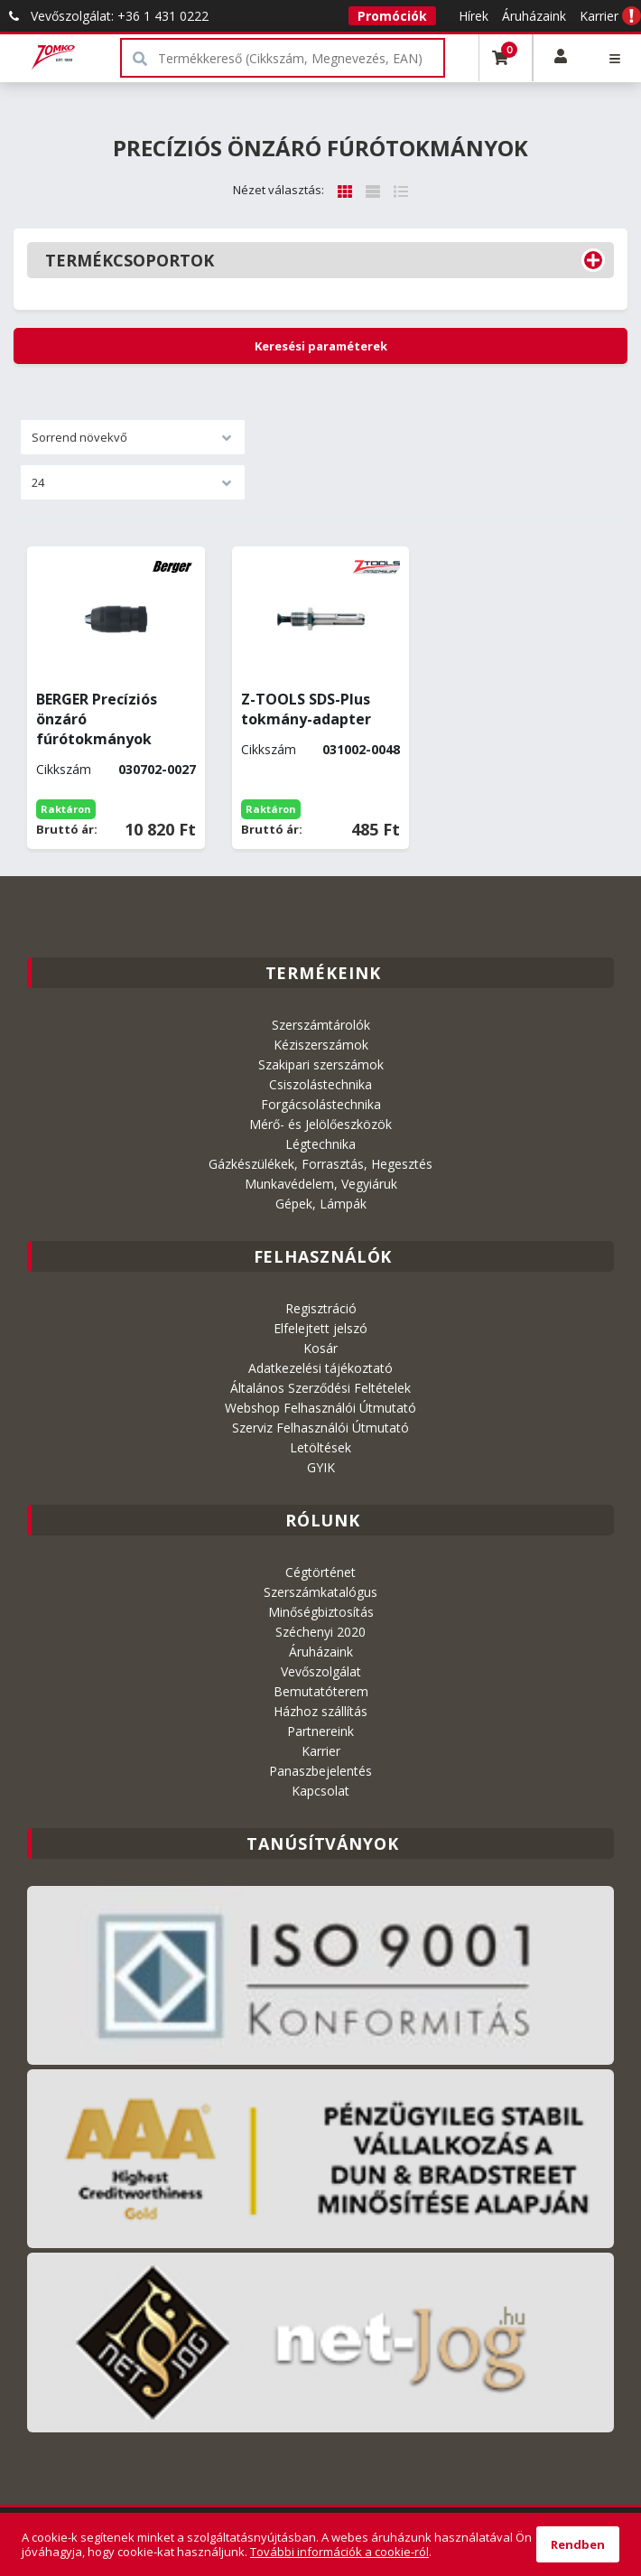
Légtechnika (320, 1144)
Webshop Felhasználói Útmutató (320, 1407)
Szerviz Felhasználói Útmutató (320, 1427)
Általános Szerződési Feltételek (320, 1387)
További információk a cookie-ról (339, 2551)
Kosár (320, 1348)
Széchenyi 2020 (320, 1631)
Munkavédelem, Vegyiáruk (321, 1183)
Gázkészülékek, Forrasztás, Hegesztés (320, 1163)
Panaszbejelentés (320, 1770)
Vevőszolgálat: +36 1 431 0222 (104, 15)
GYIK (321, 1467)
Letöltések (320, 1447)
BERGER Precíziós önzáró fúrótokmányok (96, 719)
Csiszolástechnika (320, 1084)
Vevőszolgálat (321, 1671)
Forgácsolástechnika (321, 1104)
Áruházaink (534, 15)
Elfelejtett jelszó (320, 1328)
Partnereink (320, 1731)
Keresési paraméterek (321, 346)
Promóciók (392, 15)
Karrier (599, 15)
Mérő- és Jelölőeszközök (320, 1124)
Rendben (578, 2544)
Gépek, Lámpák (321, 1203)
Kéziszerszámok (321, 1044)
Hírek (473, 15)
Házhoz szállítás (320, 1711)
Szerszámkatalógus (320, 1592)
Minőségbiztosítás (321, 1611)
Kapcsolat (320, 1790)
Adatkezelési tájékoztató (320, 1368)
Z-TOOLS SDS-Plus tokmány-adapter (306, 709)
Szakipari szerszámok (321, 1064)
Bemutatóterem (321, 1691)
